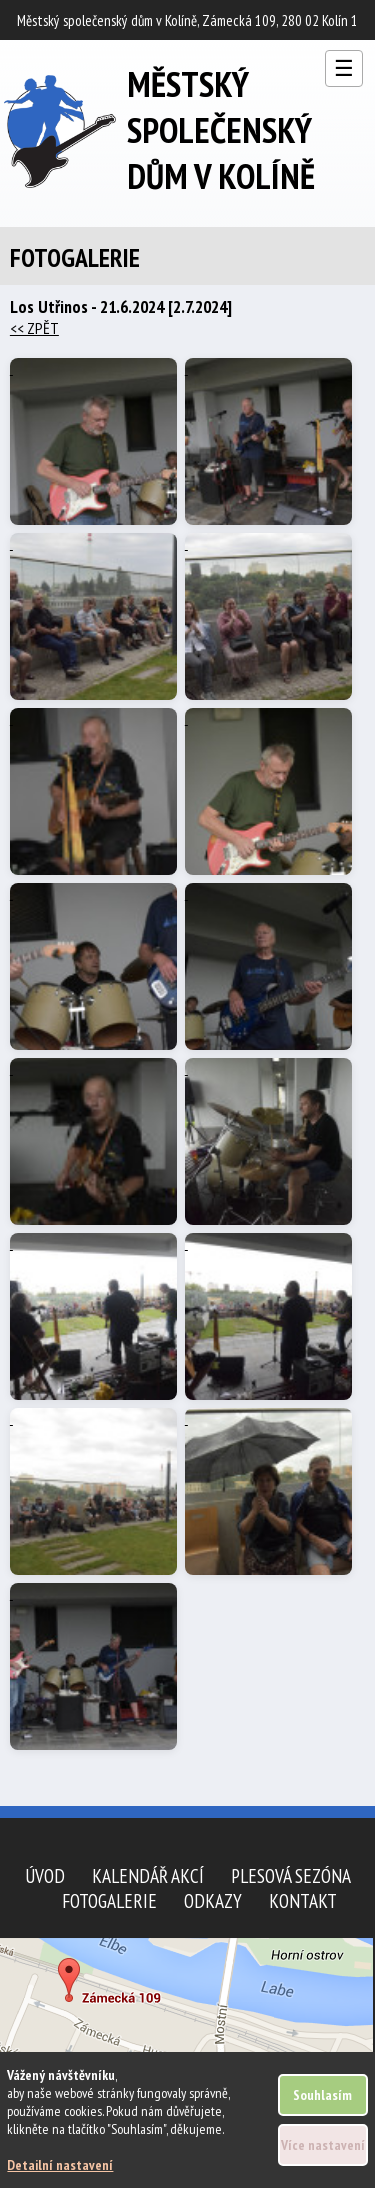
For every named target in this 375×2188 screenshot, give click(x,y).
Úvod (45, 1875)
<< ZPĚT (34, 328)
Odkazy (213, 1900)
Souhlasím (322, 2095)
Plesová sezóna (291, 1875)
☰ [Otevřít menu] (344, 68)
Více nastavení (323, 2145)
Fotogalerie (109, 1900)
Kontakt (303, 1900)
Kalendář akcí (148, 1875)
